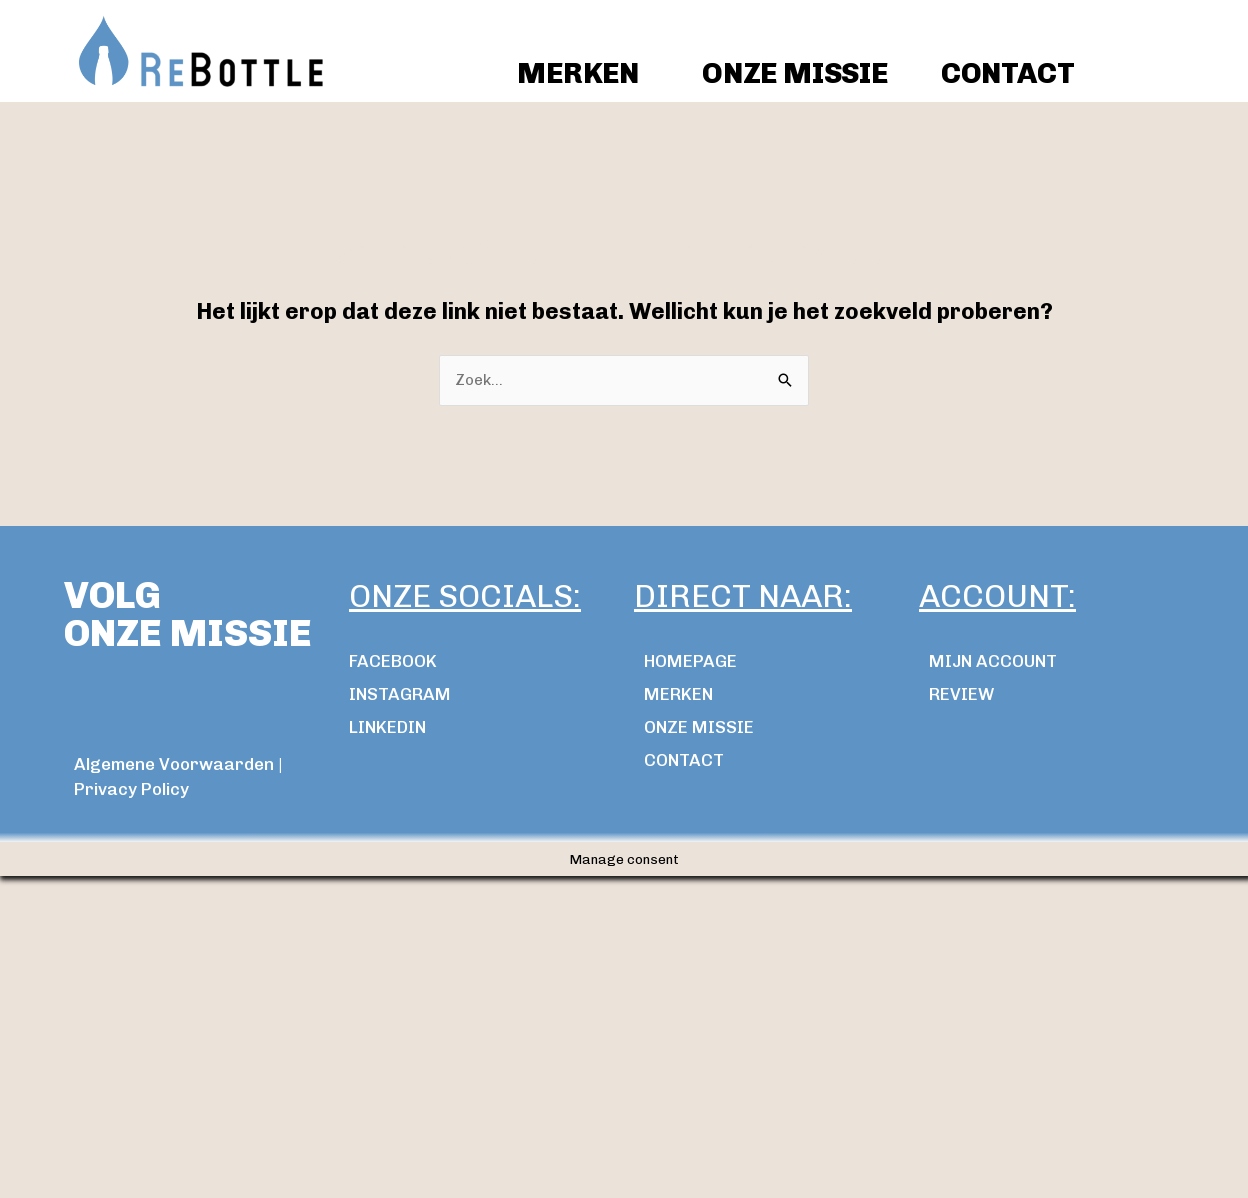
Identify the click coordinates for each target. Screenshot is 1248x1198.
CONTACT (1008, 73)
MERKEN (678, 694)
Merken (578, 73)
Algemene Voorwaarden (174, 764)
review (961, 694)
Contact (684, 760)
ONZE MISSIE (795, 73)
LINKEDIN (387, 727)
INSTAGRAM (400, 694)
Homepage (690, 661)
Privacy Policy (131, 789)
